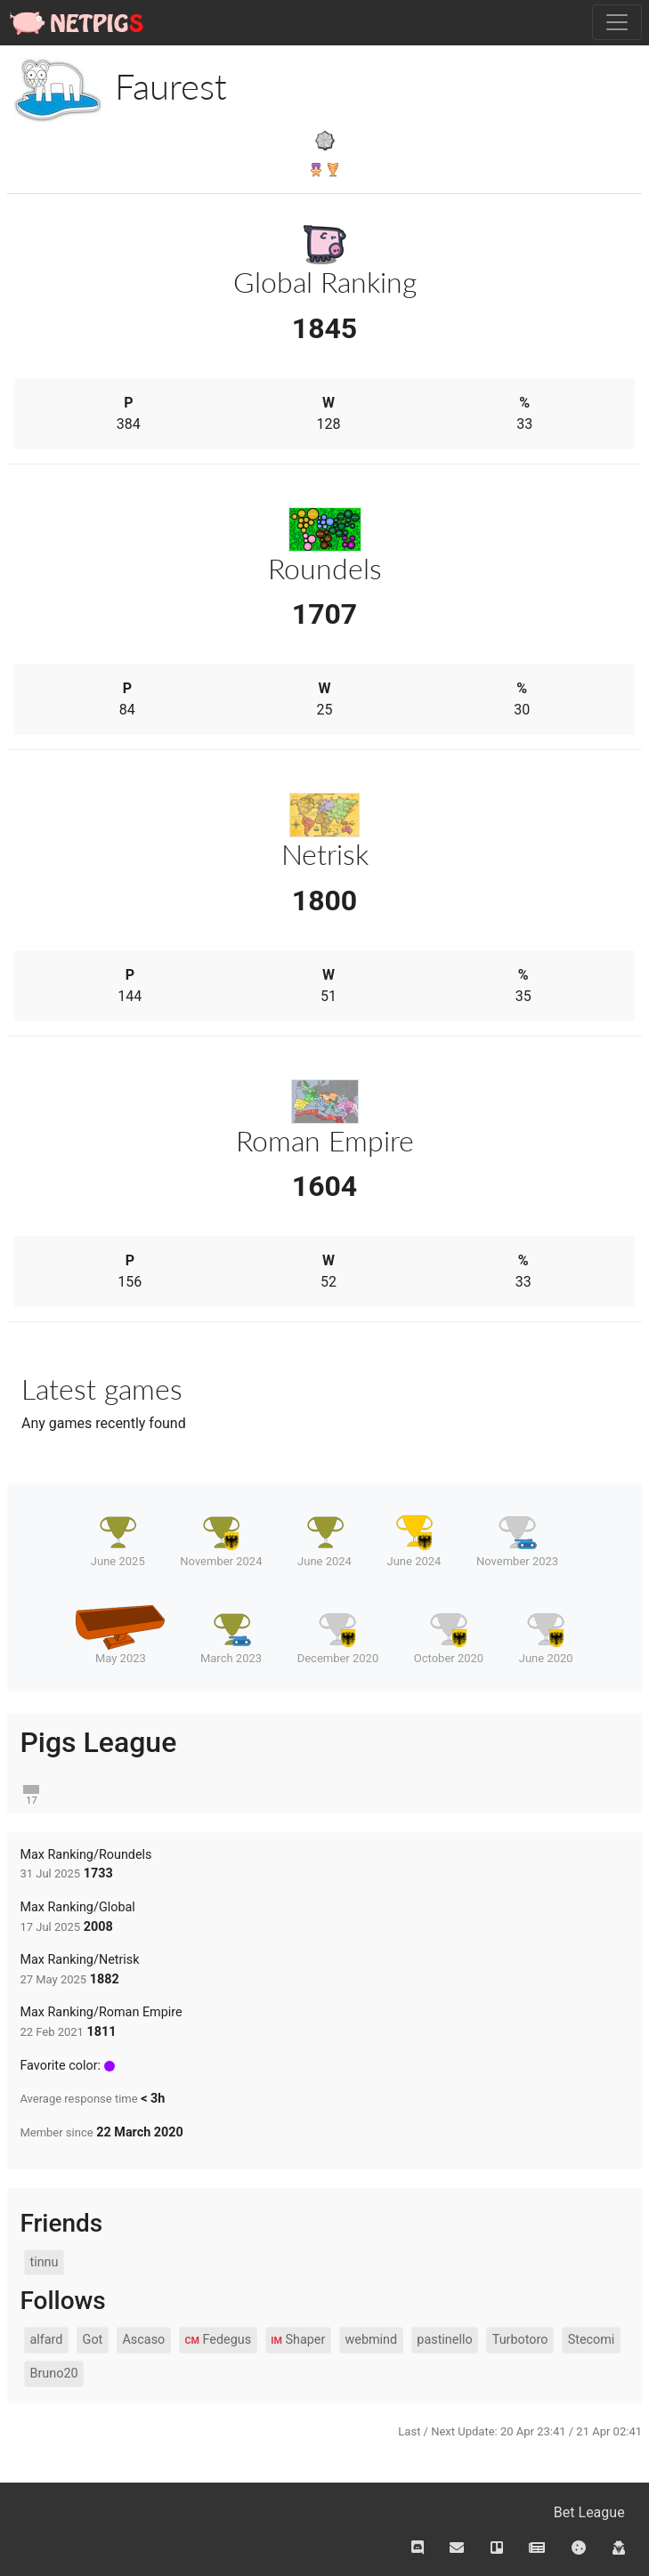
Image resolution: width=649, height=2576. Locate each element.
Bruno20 (53, 2373)
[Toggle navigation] (617, 22)
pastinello (444, 2339)
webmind (371, 2339)
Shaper (298, 2340)
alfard (45, 2339)
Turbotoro (520, 2339)
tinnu (43, 2262)
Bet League (589, 2512)
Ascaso (143, 2339)
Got (93, 2339)
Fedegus (217, 2340)
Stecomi (591, 2339)
